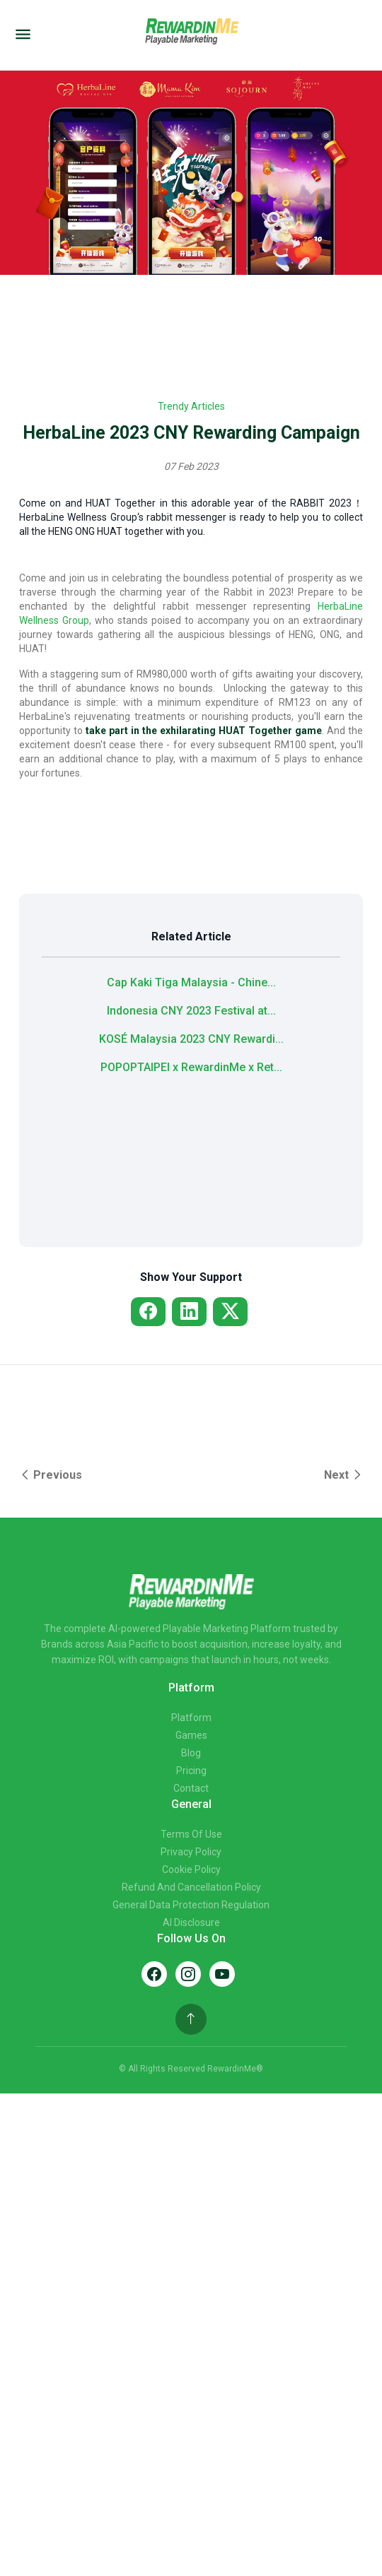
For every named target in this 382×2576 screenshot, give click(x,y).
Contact (191, 1788)
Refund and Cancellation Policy (191, 1887)
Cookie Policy (191, 1869)
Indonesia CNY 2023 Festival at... (191, 1010)
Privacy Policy (191, 1851)
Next (343, 1475)
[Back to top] (191, 2019)
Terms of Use (191, 1834)
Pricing (191, 1770)
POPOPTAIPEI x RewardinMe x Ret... (191, 1067)
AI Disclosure (191, 1922)
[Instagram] (188, 1974)
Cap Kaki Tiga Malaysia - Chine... (191, 982)
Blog (191, 1753)
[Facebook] (154, 1974)
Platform (191, 1717)
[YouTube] (222, 1974)
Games (191, 1735)
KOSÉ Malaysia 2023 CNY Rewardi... (191, 1039)
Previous (50, 1475)
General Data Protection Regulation (191, 1904)
